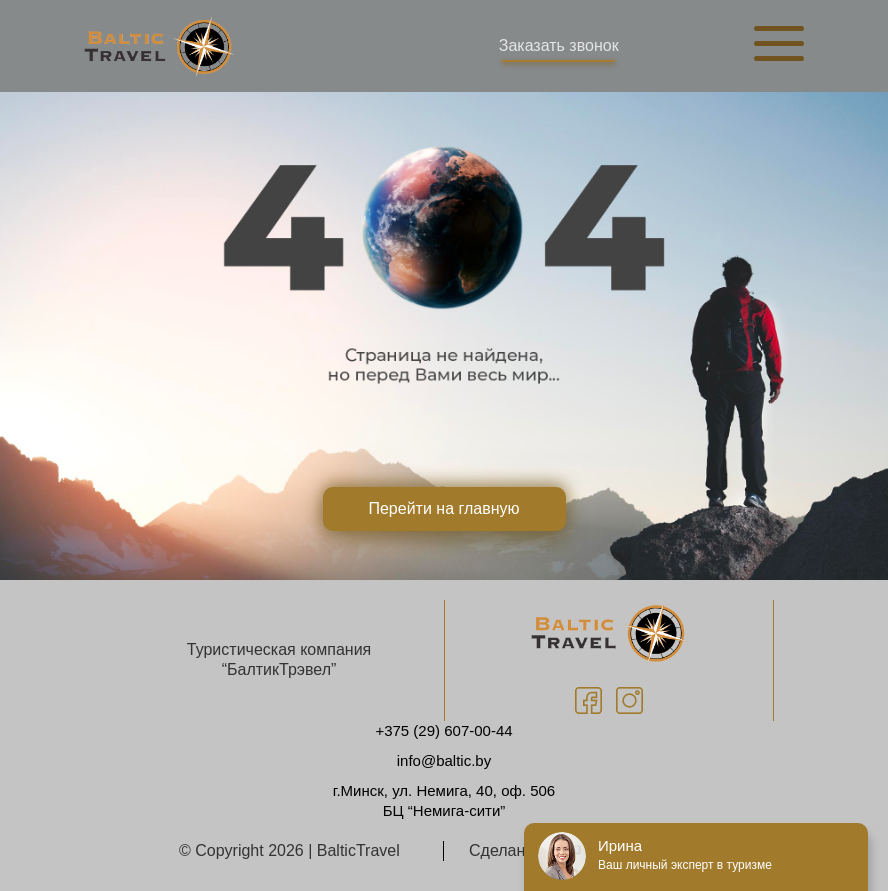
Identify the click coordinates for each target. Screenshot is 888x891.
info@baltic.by (444, 760)
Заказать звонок (559, 45)
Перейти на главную (443, 508)
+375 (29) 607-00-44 (443, 730)
